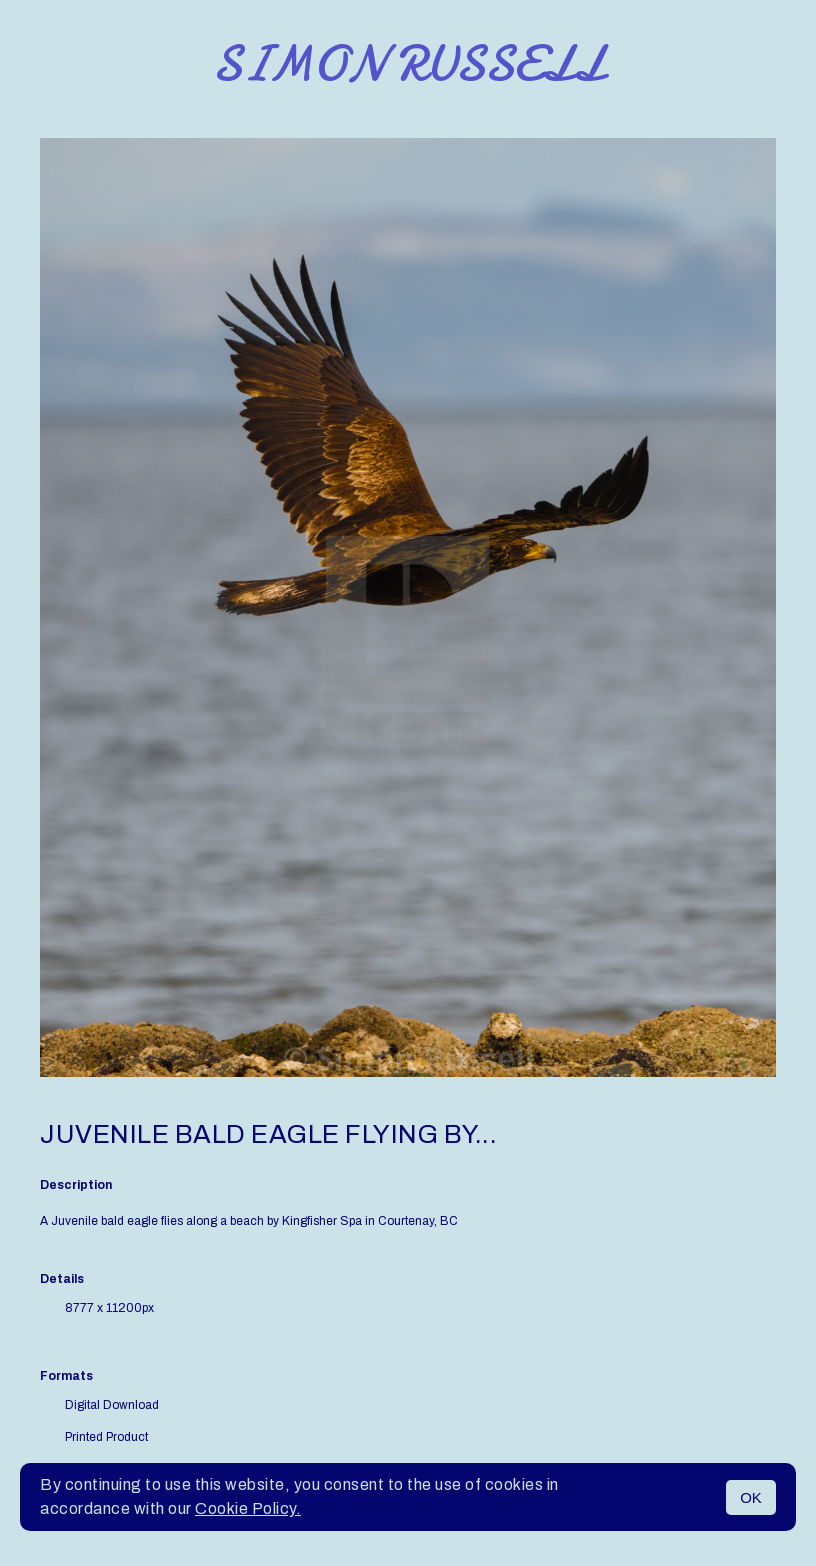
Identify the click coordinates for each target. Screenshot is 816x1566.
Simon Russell (408, 64)
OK (751, 1497)
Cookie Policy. (248, 1508)
